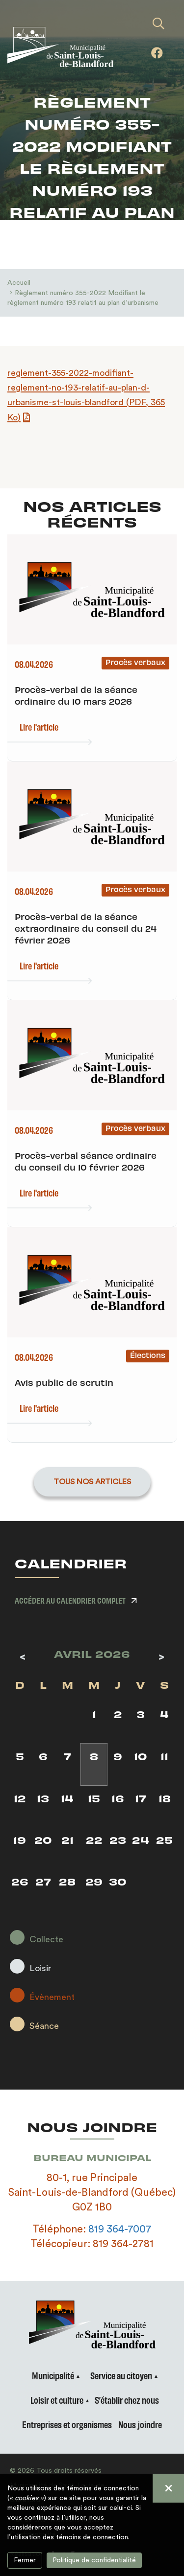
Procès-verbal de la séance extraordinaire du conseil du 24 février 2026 (86, 928)
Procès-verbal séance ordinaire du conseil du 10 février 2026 (86, 1161)
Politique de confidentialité (94, 2560)
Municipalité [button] (53, 2375)
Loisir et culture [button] (56, 2400)
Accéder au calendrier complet (70, 1600)
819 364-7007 (120, 2229)
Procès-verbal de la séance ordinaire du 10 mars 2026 (76, 695)
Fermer (25, 2560)
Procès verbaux (135, 662)
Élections (147, 1354)
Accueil (18, 282)
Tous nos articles (92, 1482)
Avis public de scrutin (64, 1382)
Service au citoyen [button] (121, 2375)
